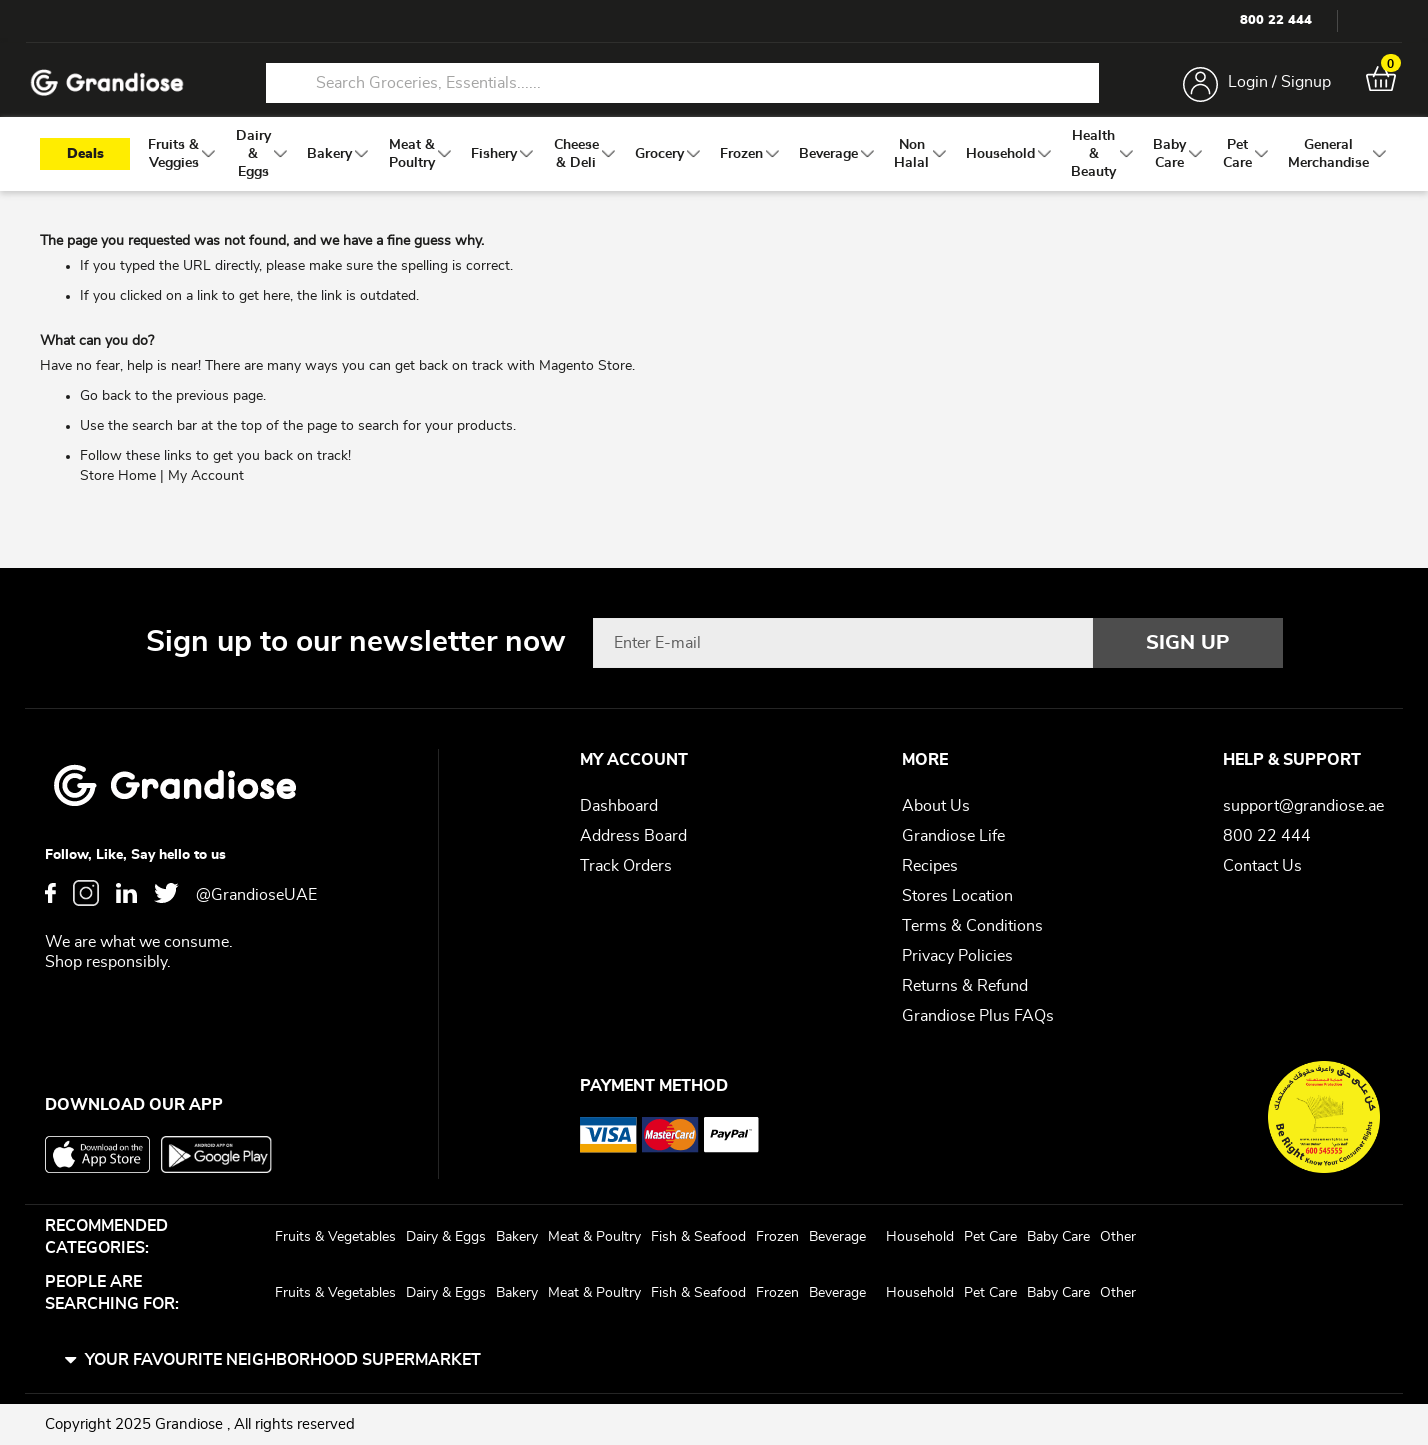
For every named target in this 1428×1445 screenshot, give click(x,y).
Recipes (930, 866)
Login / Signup (1266, 88)
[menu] (714, 171)
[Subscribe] (1188, 643)
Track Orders (626, 866)
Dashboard (619, 806)
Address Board (633, 836)
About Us (936, 806)
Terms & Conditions (972, 926)
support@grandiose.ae (1303, 806)
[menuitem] (173, 171)
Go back (105, 413)
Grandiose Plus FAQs (978, 1016)
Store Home (118, 493)
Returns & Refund (965, 986)
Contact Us (1262, 866)
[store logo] (120, 88)
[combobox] (682, 88)
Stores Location (957, 896)
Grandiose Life (953, 836)
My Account (206, 493)
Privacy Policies (957, 956)
